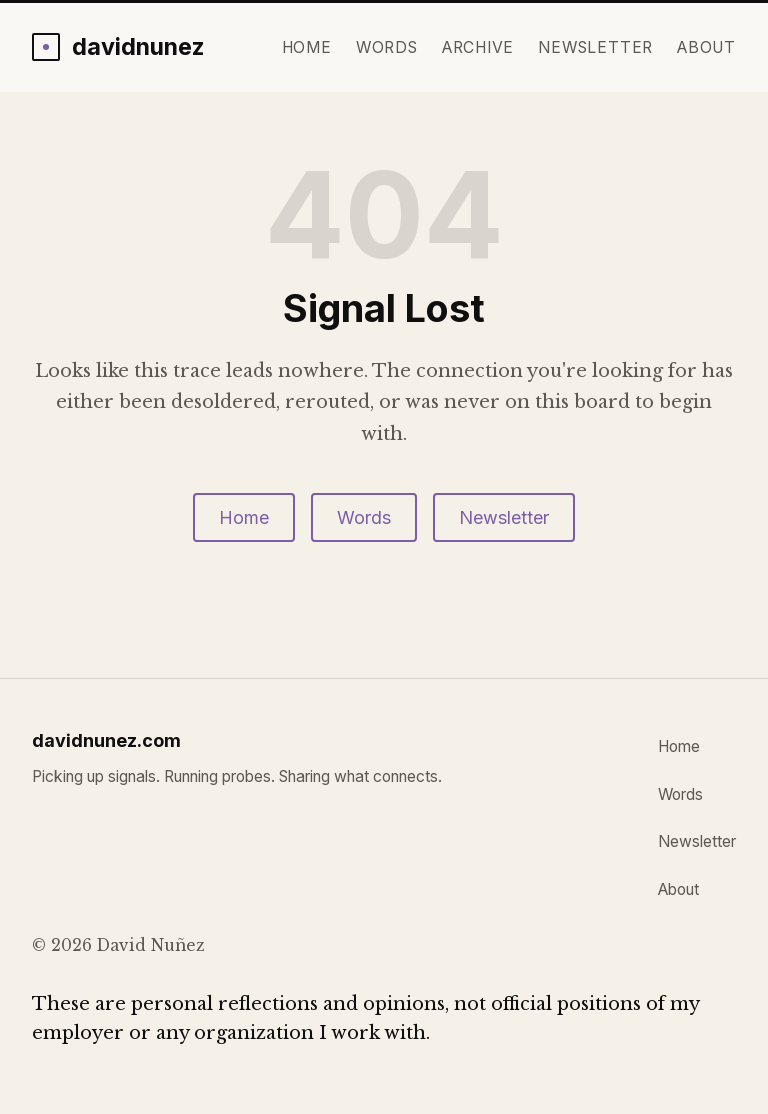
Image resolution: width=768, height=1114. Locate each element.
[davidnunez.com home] (118, 46)
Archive (478, 47)
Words (387, 47)
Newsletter (595, 47)
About (706, 47)
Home (307, 47)
